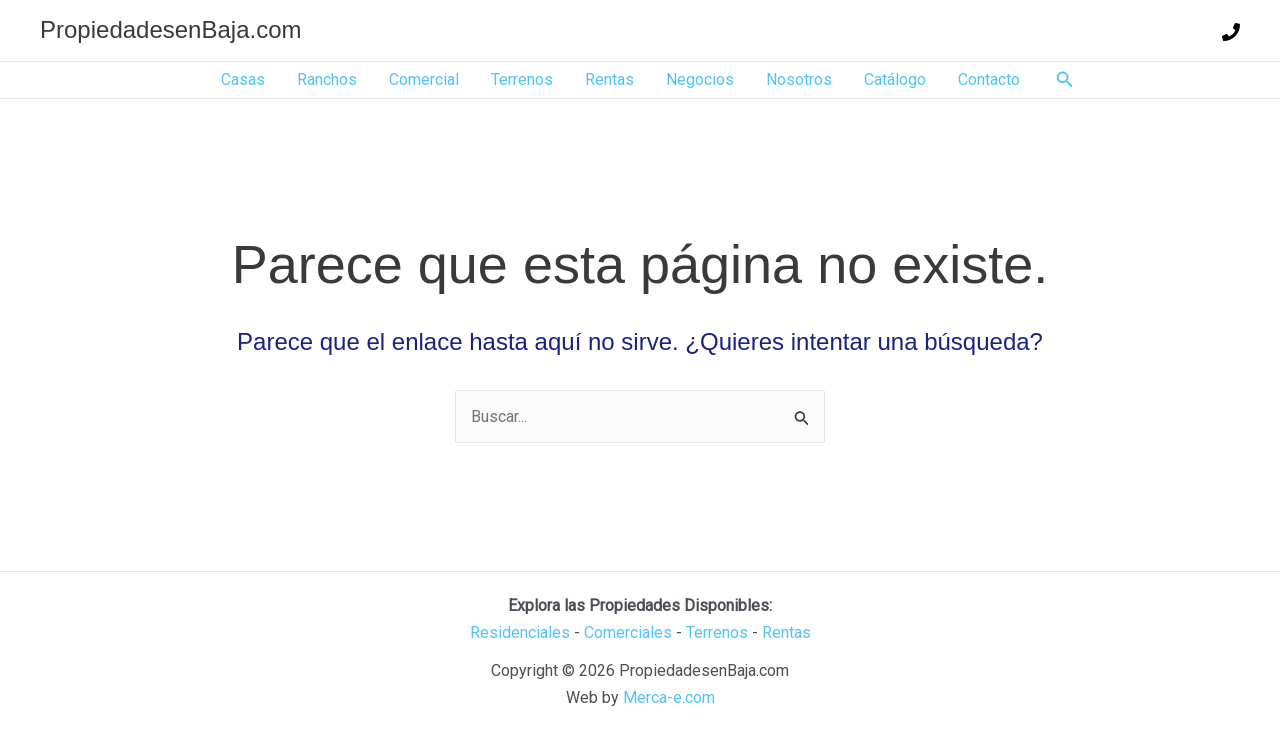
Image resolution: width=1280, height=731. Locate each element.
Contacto (989, 79)
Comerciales (628, 632)
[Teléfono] (1231, 32)
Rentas (609, 79)
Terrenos (522, 79)
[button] (1065, 79)
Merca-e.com (669, 697)
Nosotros (799, 79)
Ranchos (327, 79)
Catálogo (895, 79)
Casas (243, 79)
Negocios (700, 79)
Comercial (424, 79)
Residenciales (520, 632)
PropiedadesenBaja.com (171, 29)
